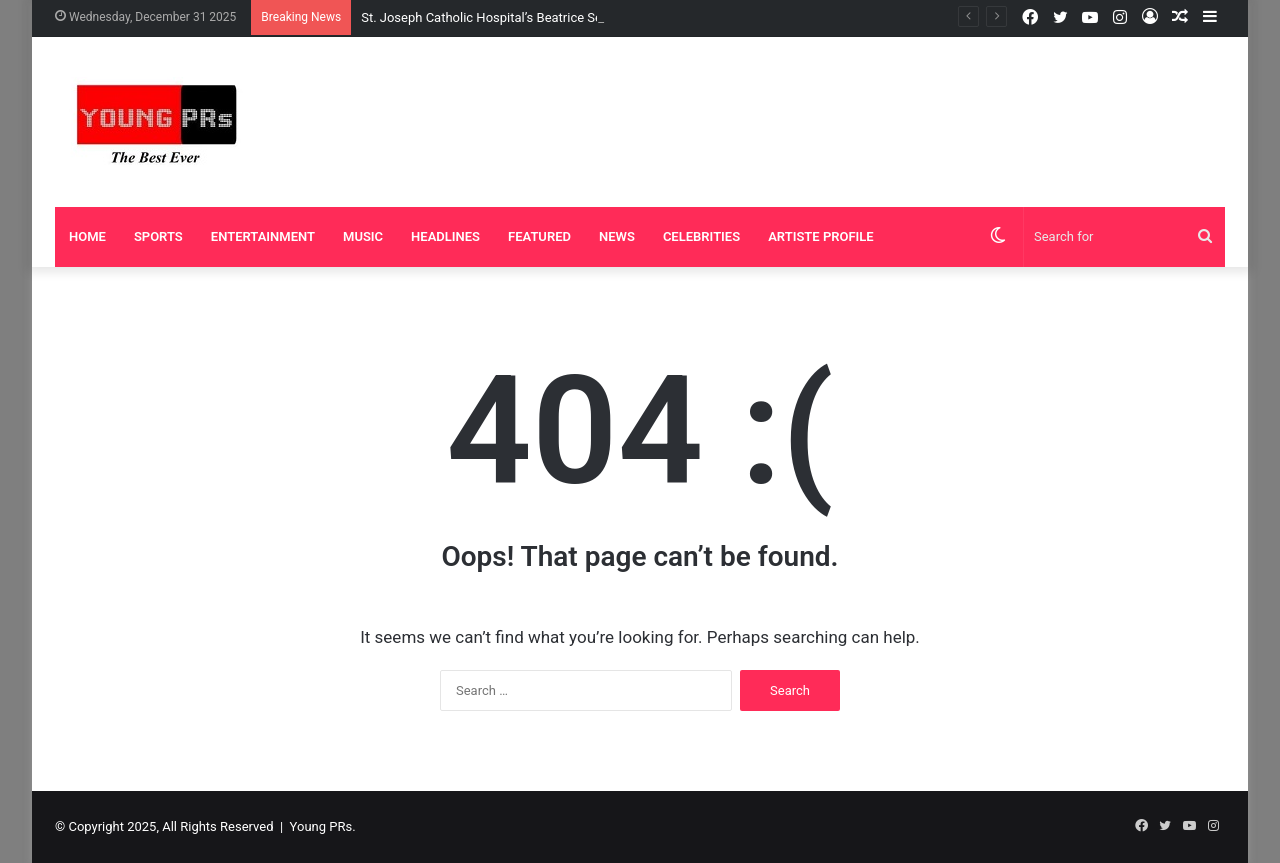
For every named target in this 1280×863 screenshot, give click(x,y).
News (617, 236)
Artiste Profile (821, 236)
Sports (158, 236)
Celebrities (701, 236)
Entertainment (263, 236)
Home (87, 236)
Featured (539, 236)
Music (363, 236)
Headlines (445, 236)
